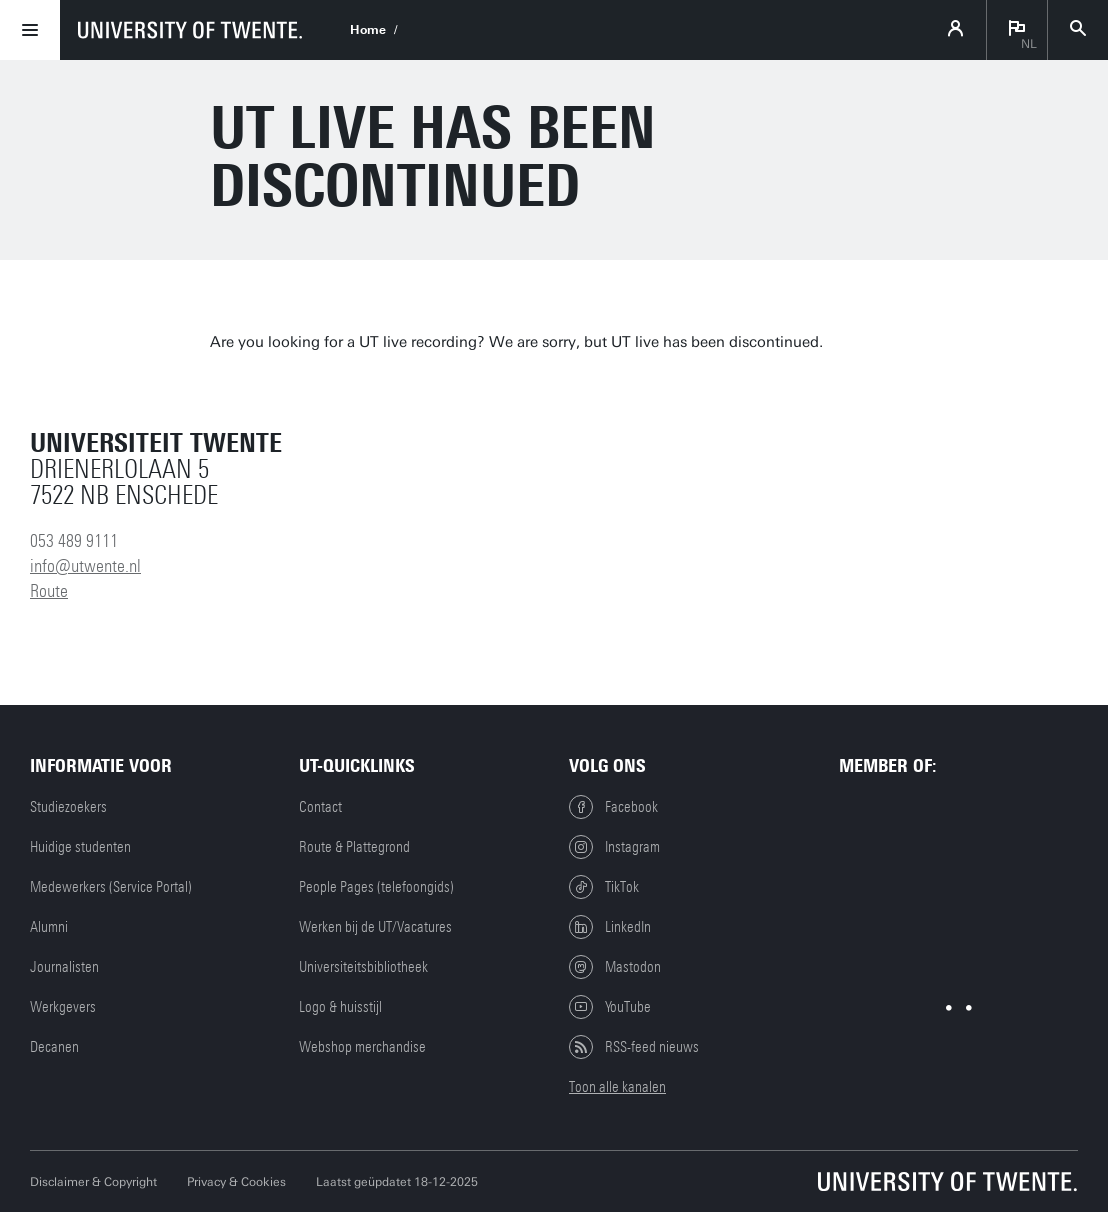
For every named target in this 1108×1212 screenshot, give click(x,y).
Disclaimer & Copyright (93, 1182)
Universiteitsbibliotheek (363, 967)
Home (368, 30)
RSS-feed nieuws (634, 1047)
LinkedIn (610, 927)
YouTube (610, 1007)
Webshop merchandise (362, 1047)
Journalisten (64, 967)
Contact (320, 807)
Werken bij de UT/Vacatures (375, 927)
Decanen (54, 1047)
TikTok (604, 887)
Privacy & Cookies (236, 1182)
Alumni (49, 927)
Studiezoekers (68, 807)
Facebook (613, 807)
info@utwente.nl (85, 566)
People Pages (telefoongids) (376, 887)
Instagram (614, 847)
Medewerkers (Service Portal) (111, 887)
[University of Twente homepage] (190, 30)
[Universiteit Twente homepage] (948, 1181)
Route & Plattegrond (354, 847)
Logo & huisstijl (340, 1007)
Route (49, 591)
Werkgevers (63, 1007)
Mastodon (615, 967)
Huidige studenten (80, 847)
